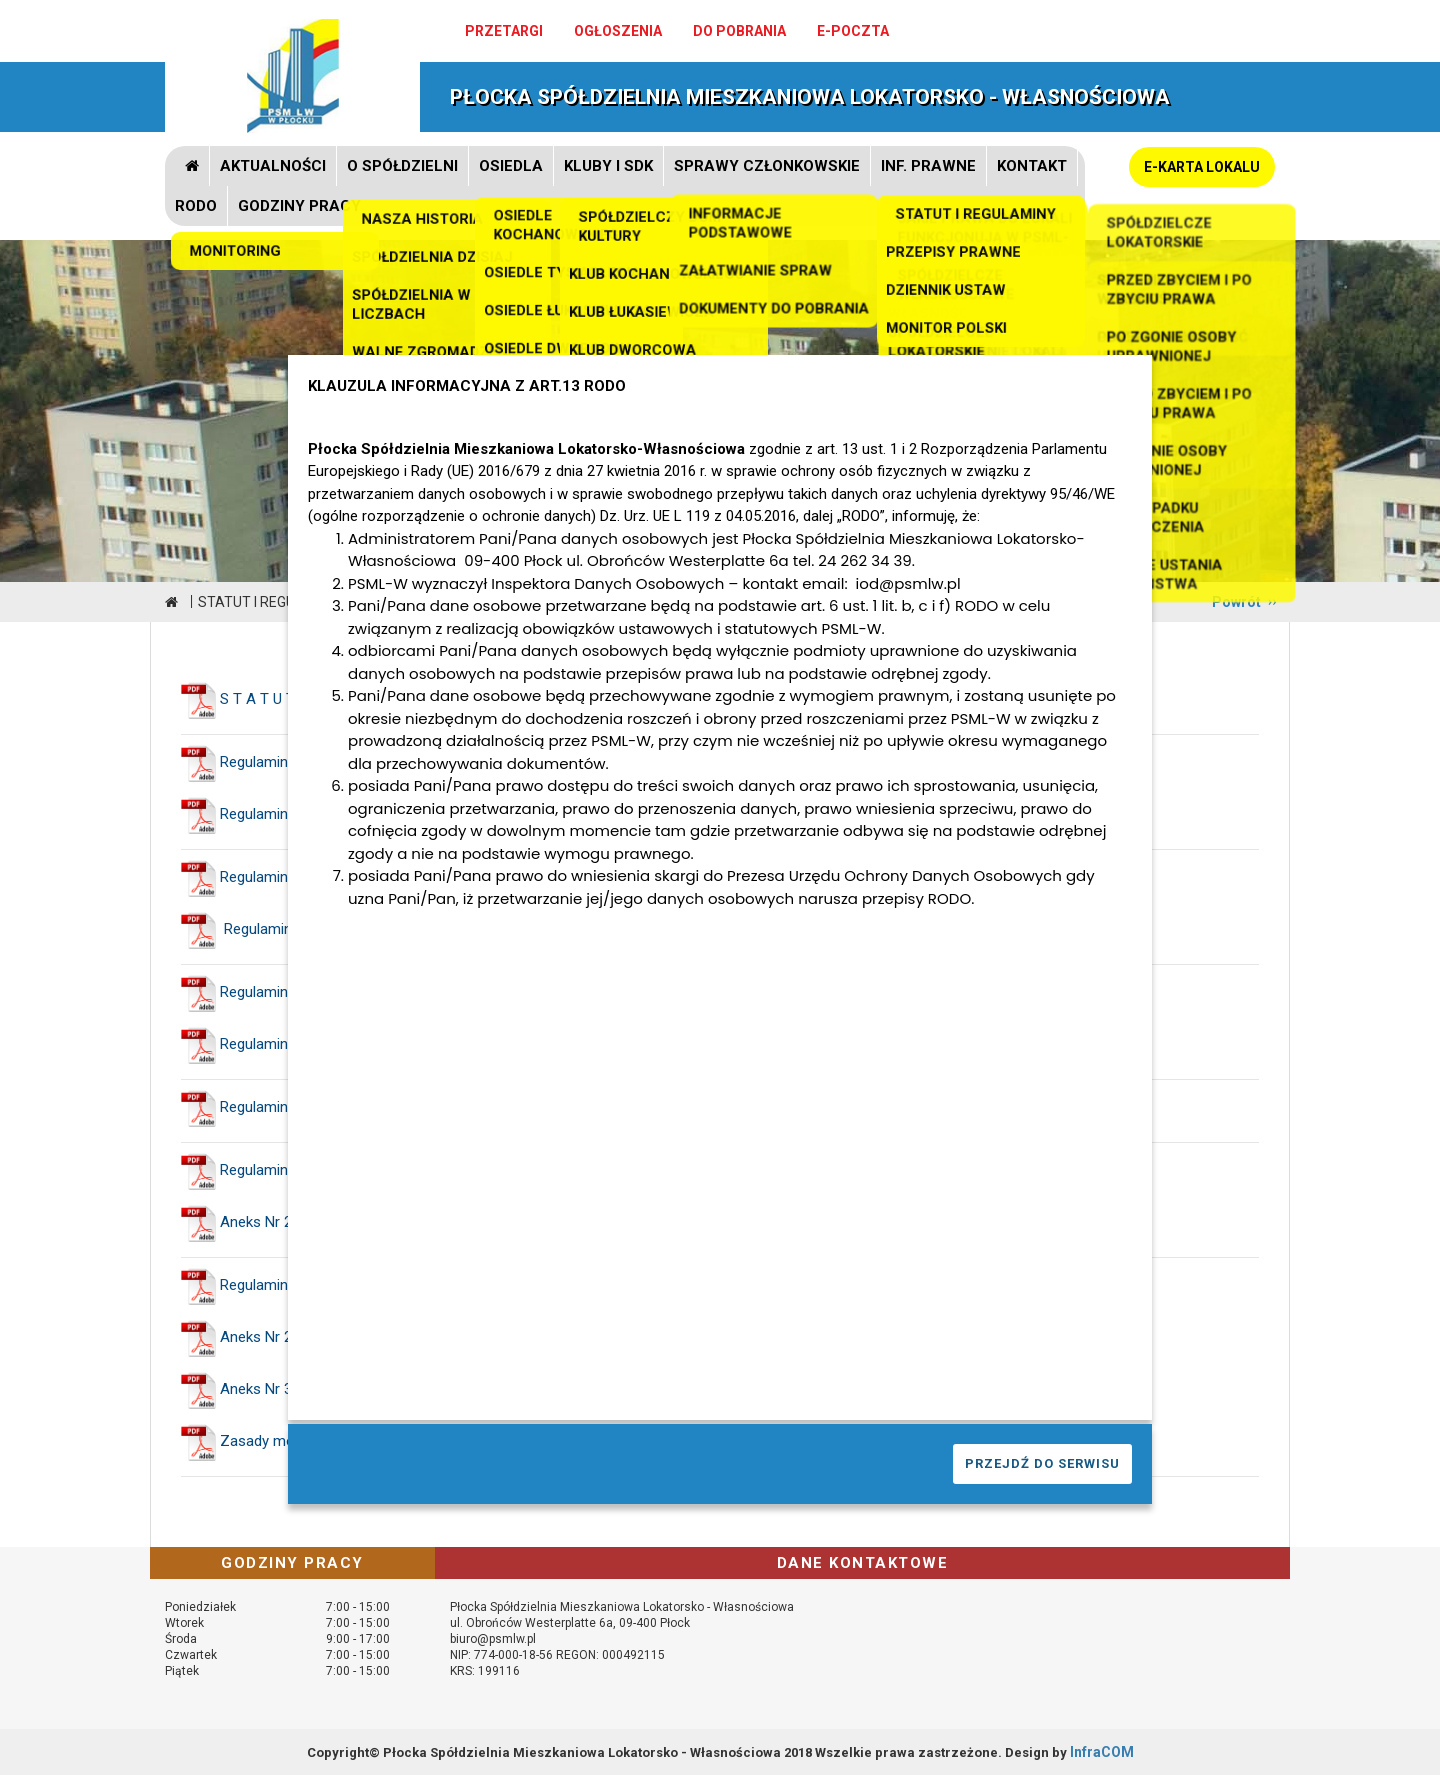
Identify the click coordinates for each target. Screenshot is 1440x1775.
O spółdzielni (402, 166)
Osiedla (511, 166)
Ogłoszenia (618, 31)
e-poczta (853, 31)
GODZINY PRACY (299, 206)
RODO (196, 206)
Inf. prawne (928, 166)
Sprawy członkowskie (767, 166)
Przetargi (504, 31)
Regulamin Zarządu (283, 877)
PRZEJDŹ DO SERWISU (1042, 1463)
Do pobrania (739, 31)
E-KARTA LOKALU (1202, 167)
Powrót (1236, 602)
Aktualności (273, 166)
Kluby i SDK (608, 166)
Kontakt (1032, 166)
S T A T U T (257, 699)
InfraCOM (1102, 1752)
